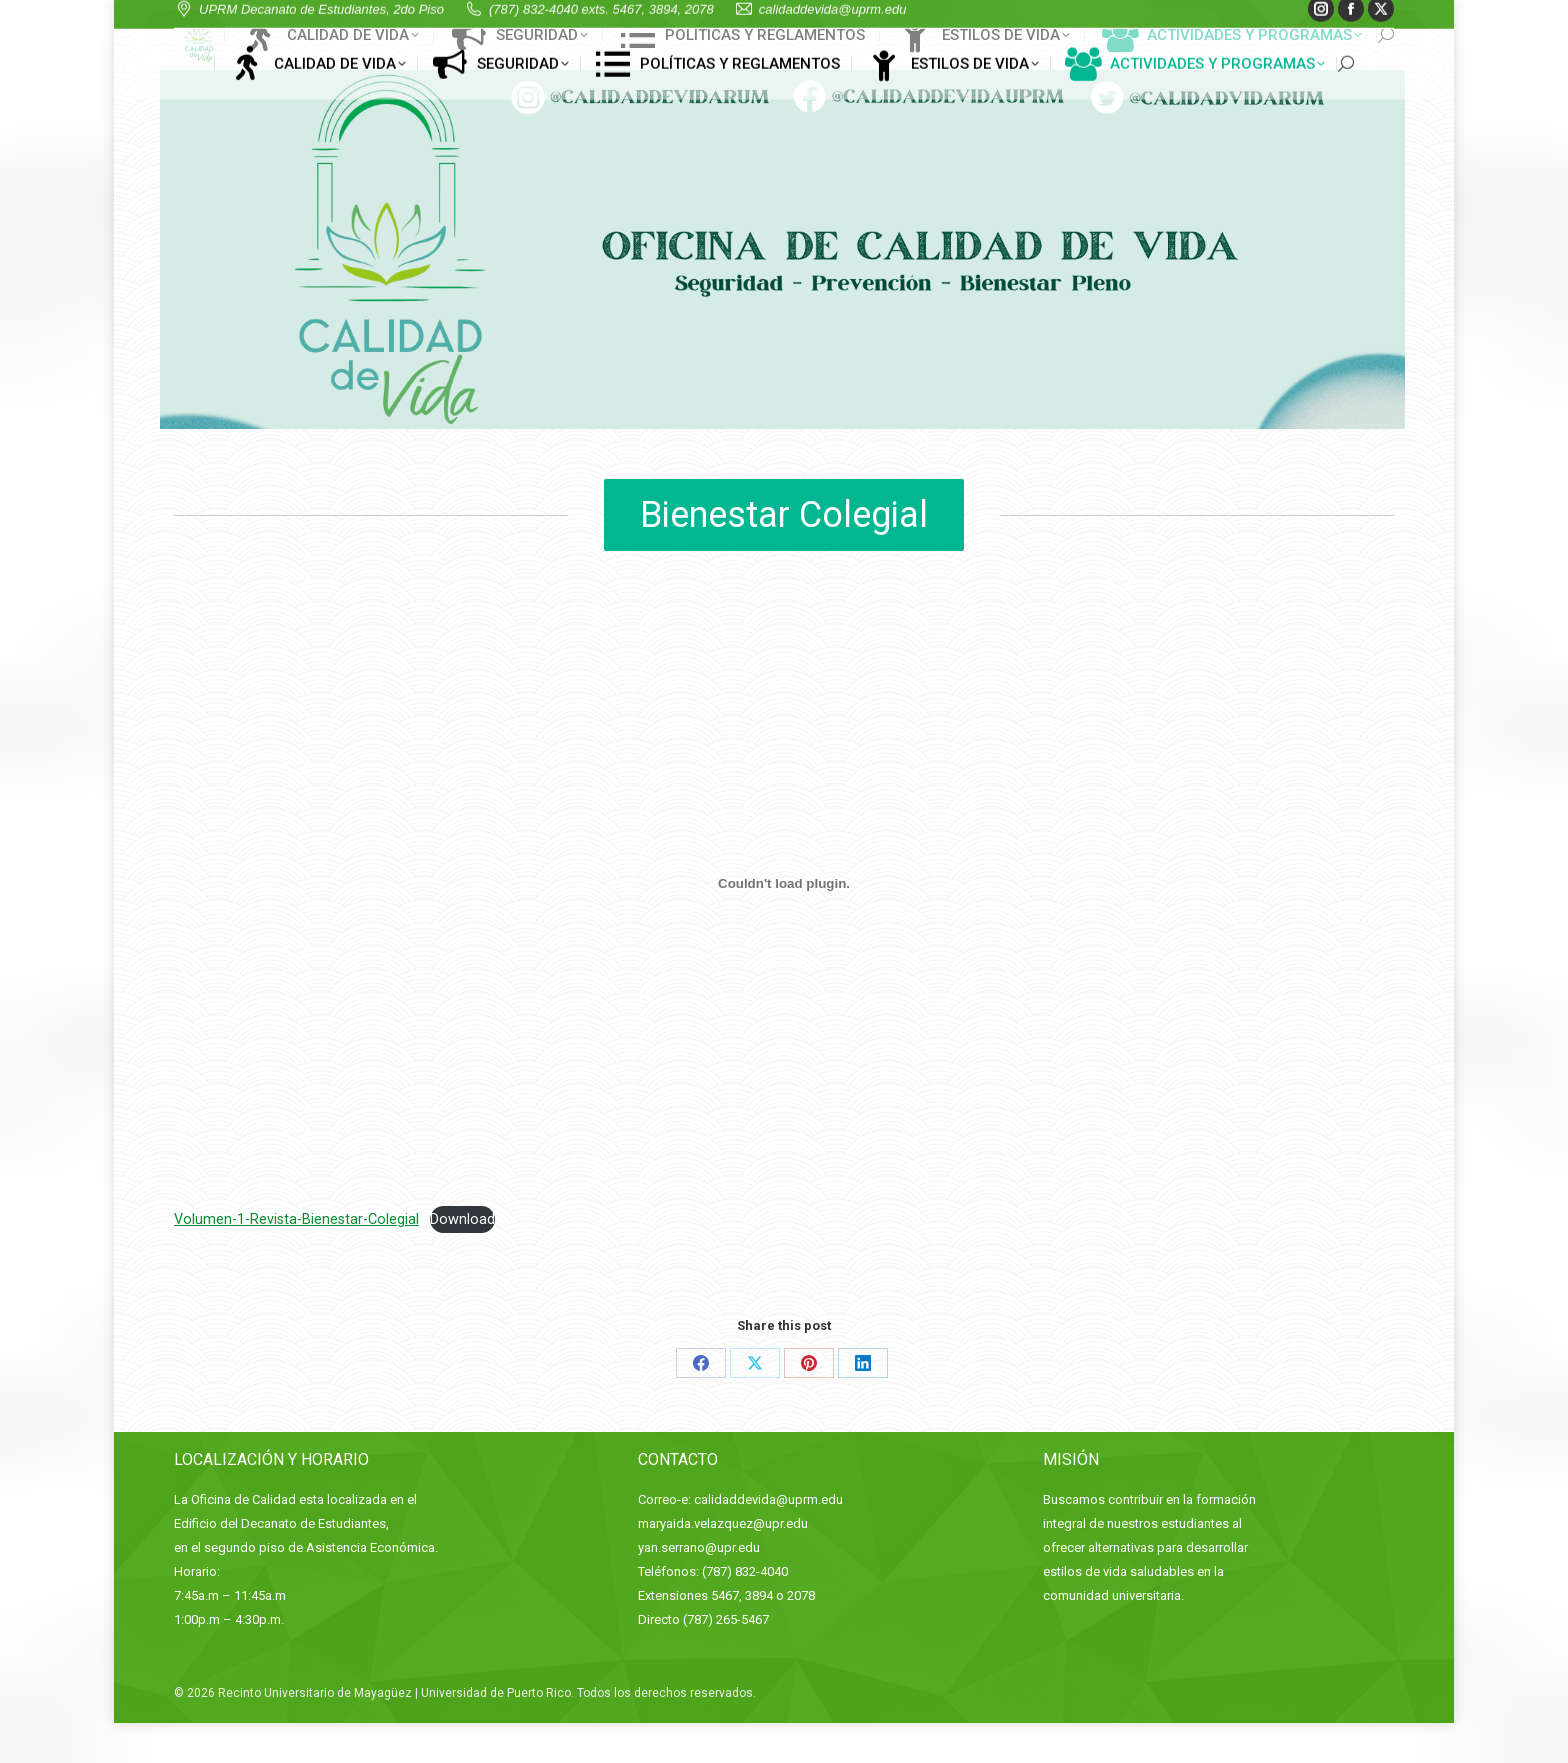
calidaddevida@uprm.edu (860, 20)
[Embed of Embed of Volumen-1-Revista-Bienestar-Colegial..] (784, 923)
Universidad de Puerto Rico (496, 1733)
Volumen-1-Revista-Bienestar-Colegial (296, 1259)
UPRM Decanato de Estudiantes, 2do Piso (349, 20)
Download (462, 1259)
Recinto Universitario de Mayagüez (315, 1733)
